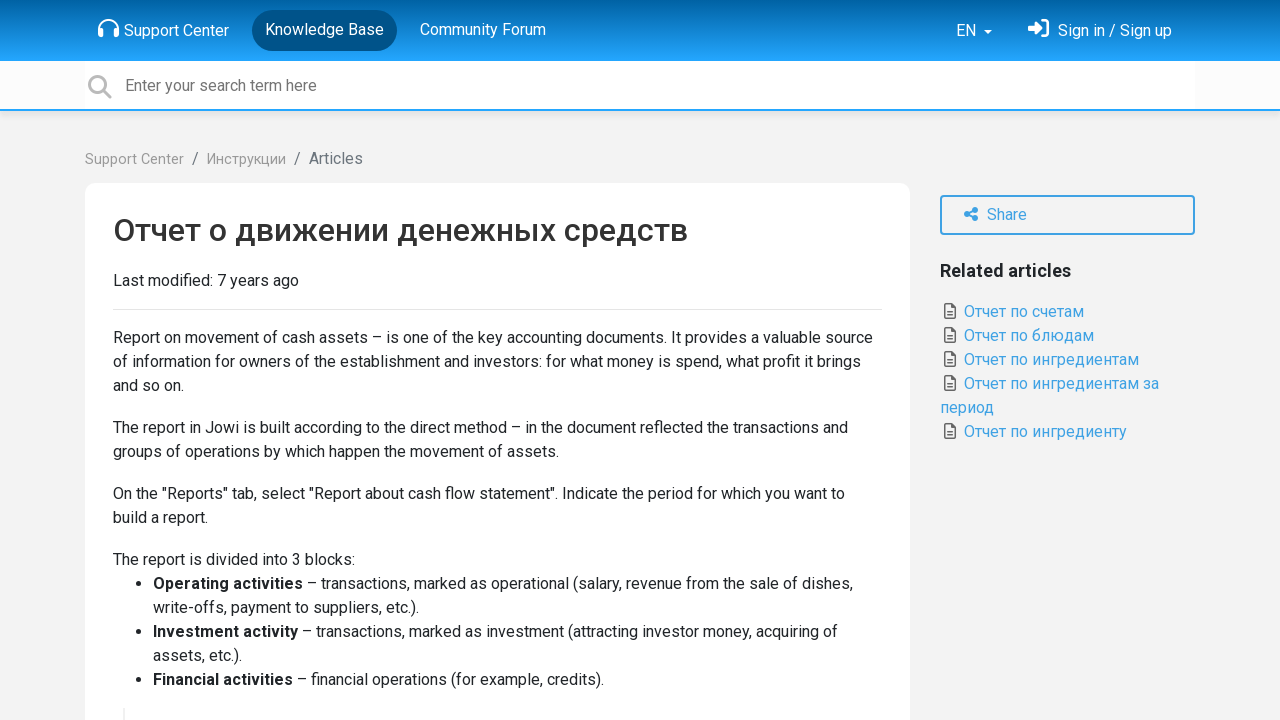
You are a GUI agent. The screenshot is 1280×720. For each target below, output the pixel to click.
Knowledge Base (324, 29)
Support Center (163, 29)
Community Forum (483, 29)
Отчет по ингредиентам (1039, 359)
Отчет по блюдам (1017, 335)
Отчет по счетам (1012, 311)
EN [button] (968, 30)
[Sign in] (1100, 30)
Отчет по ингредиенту (1033, 431)
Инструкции (246, 159)
